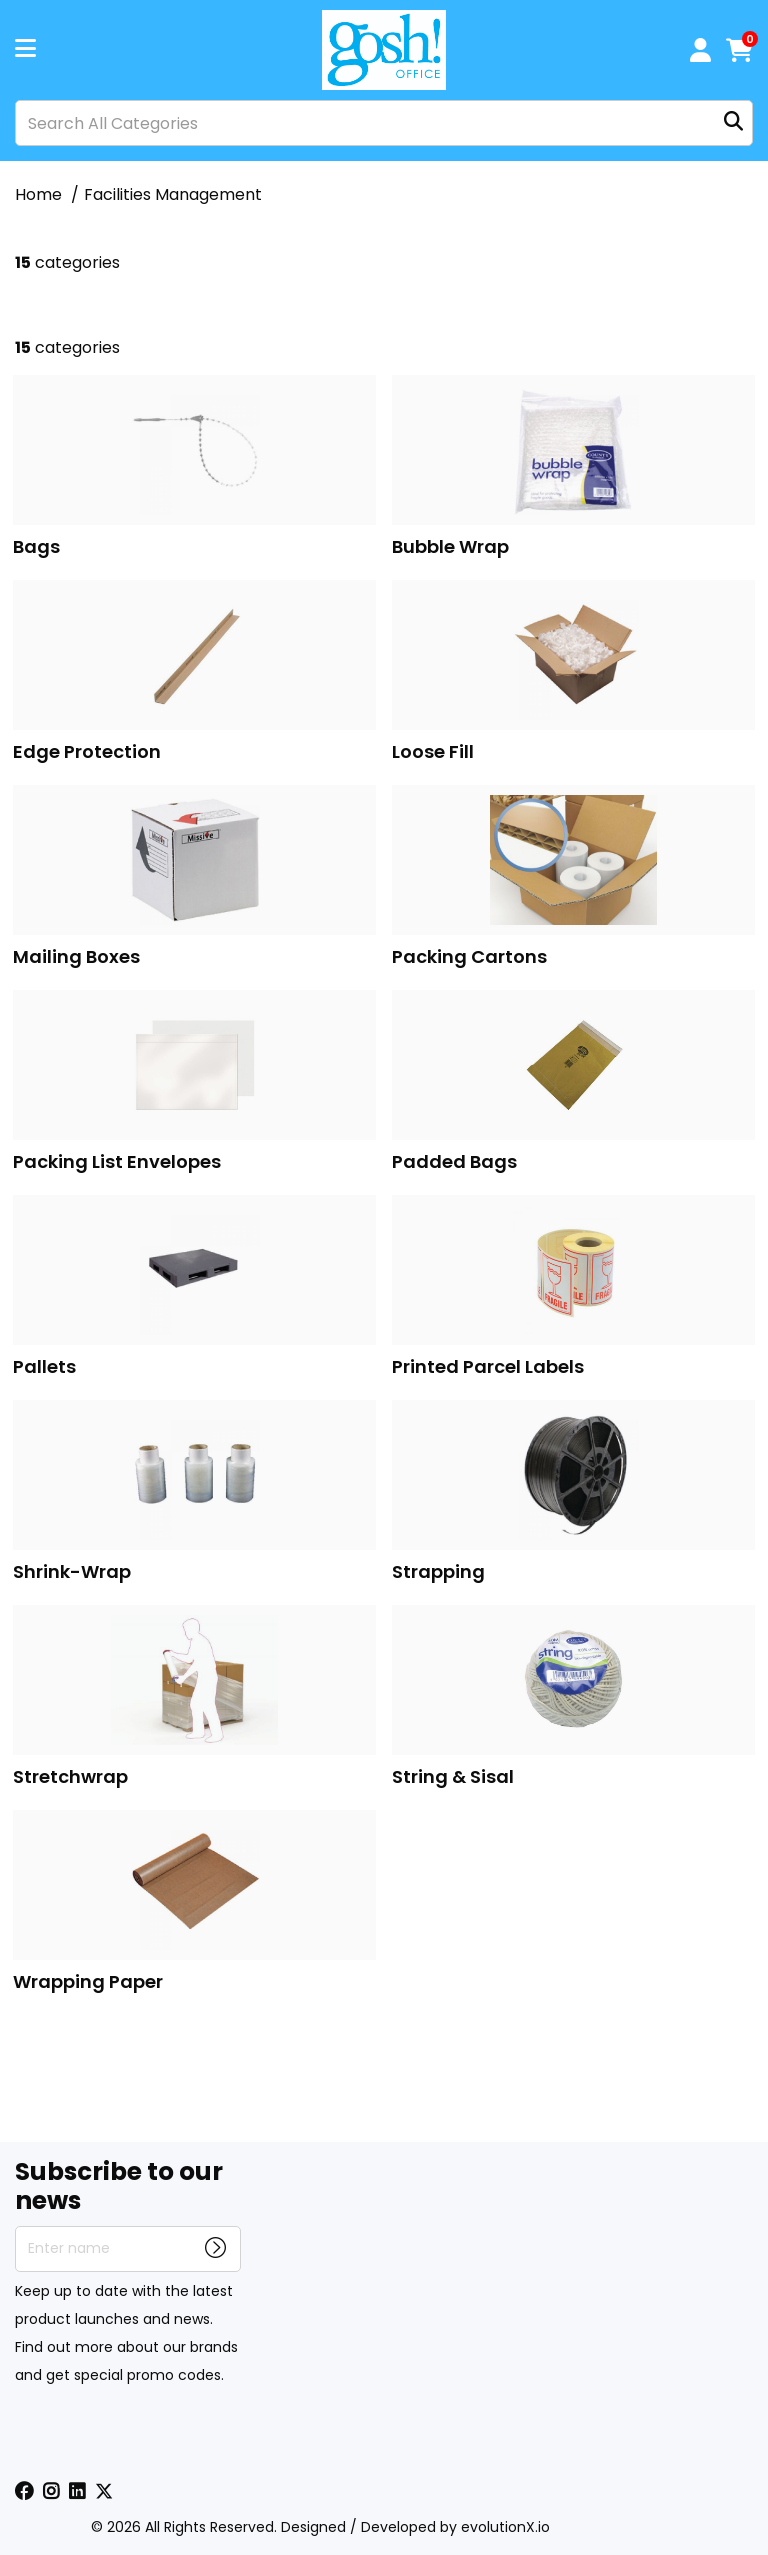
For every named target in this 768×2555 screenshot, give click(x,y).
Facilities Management (173, 194)
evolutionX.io (505, 2527)
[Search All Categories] (384, 123)
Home (38, 194)
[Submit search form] (733, 123)
